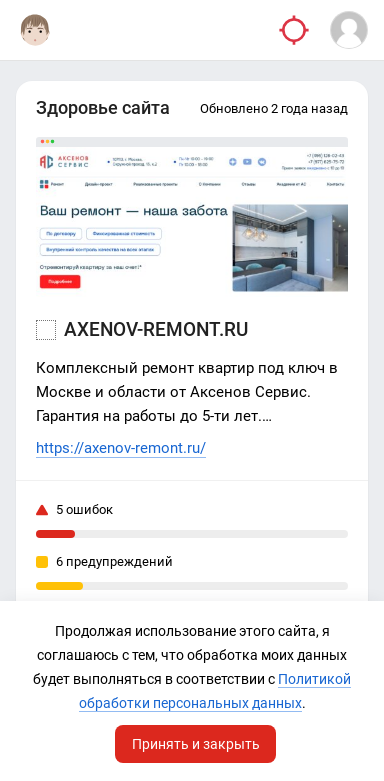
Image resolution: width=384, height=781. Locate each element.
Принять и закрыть (196, 744)
